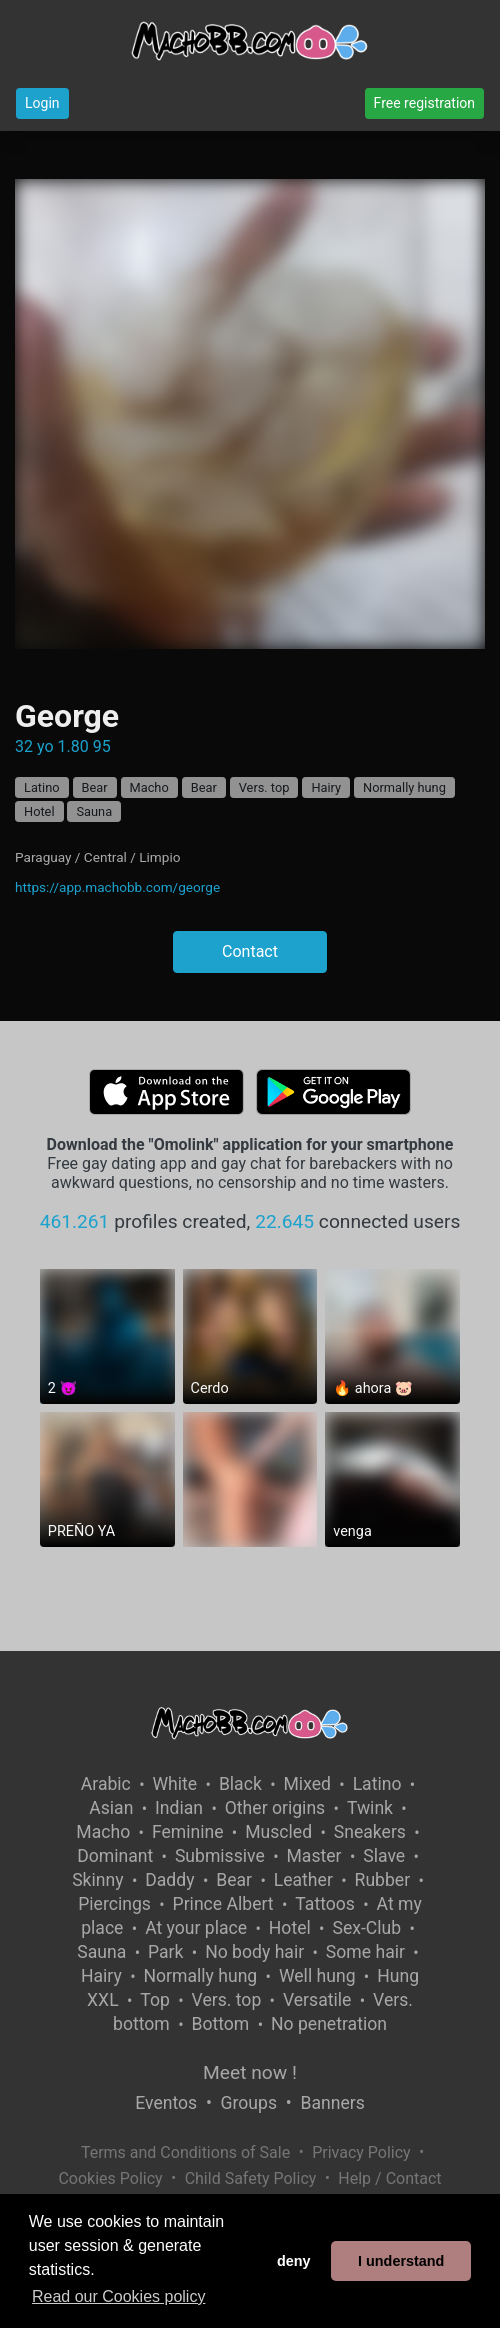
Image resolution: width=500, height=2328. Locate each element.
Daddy (169, 1880)
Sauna (94, 811)
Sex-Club (366, 1928)
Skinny (97, 1880)
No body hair (254, 1952)
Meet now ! (250, 2072)
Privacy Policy (361, 2152)
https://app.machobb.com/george (117, 887)
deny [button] (294, 2261)
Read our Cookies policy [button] (118, 2296)
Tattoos (325, 1904)
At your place (196, 1928)
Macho (149, 787)
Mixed (307, 1784)
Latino (42, 787)
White (175, 1784)
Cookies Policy (110, 2178)
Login (42, 103)
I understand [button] (401, 2261)
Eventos (166, 2103)
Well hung (317, 1976)
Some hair (365, 1952)
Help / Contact (389, 2178)
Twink (370, 1808)
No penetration (329, 2024)
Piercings (114, 1904)
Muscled (278, 1832)
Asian (111, 1808)
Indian (179, 1808)
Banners (332, 2103)
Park (165, 1952)
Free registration (424, 103)
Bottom (220, 2024)
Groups (249, 2103)
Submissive (220, 1856)
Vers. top (264, 787)
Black (240, 1784)
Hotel (39, 811)
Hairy (326, 787)
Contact (250, 951)
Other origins (275, 1808)
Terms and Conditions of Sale (185, 2152)
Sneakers (370, 1832)
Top (155, 2000)
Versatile (317, 2000)
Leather (303, 1880)
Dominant (115, 1856)
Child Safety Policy (251, 2178)
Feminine (188, 1832)
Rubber (383, 1880)
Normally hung (404, 787)
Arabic (106, 1784)
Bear (95, 787)
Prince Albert (223, 1904)
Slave (384, 1856)
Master (313, 1856)
